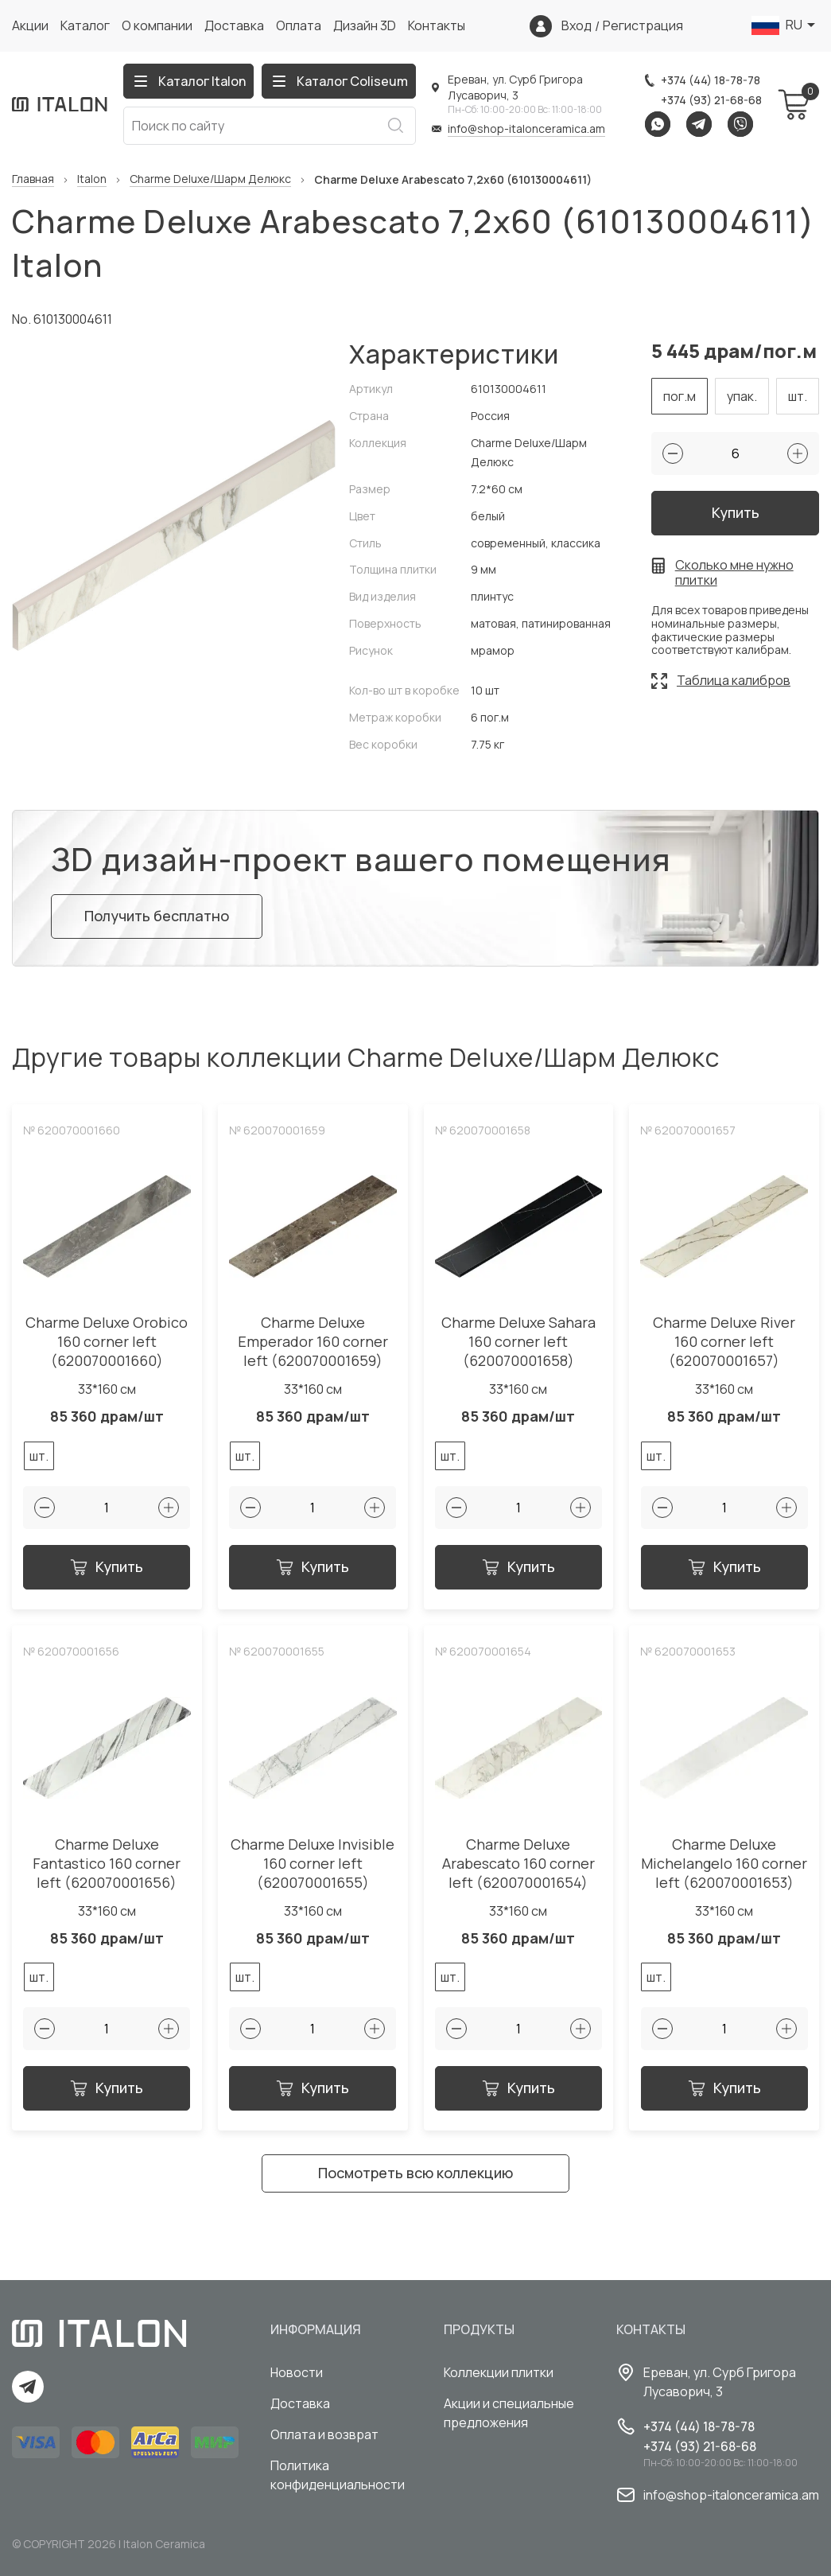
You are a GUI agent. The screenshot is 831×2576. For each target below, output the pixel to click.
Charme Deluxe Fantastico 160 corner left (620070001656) (107, 1863)
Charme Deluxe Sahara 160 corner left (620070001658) (518, 1341)
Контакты (436, 25)
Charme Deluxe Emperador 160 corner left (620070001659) (313, 1341)
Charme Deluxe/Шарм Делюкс (210, 179)
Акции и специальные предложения (509, 2413)
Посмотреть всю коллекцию (415, 2172)
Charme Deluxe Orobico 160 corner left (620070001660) (106, 1341)
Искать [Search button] (395, 126)
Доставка (234, 25)
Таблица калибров (733, 680)
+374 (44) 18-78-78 (710, 80)
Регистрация (643, 25)
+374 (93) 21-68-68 (711, 99)
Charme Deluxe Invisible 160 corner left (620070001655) (312, 1863)
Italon (92, 179)
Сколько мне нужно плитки (734, 573)
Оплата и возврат (324, 2434)
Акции (30, 25)
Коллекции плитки (498, 2372)
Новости (296, 2372)
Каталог (85, 25)
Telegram (699, 124)
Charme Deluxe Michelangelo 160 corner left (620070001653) (724, 1863)
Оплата (298, 25)
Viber (740, 124)
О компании (157, 25)
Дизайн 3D (364, 25)
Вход (576, 25)
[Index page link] (59, 104)
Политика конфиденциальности (337, 2475)
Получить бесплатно (156, 915)
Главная (33, 179)
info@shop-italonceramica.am (526, 128)
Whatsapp (657, 124)
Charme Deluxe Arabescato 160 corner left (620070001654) (518, 1863)
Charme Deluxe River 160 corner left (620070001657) (724, 1341)
